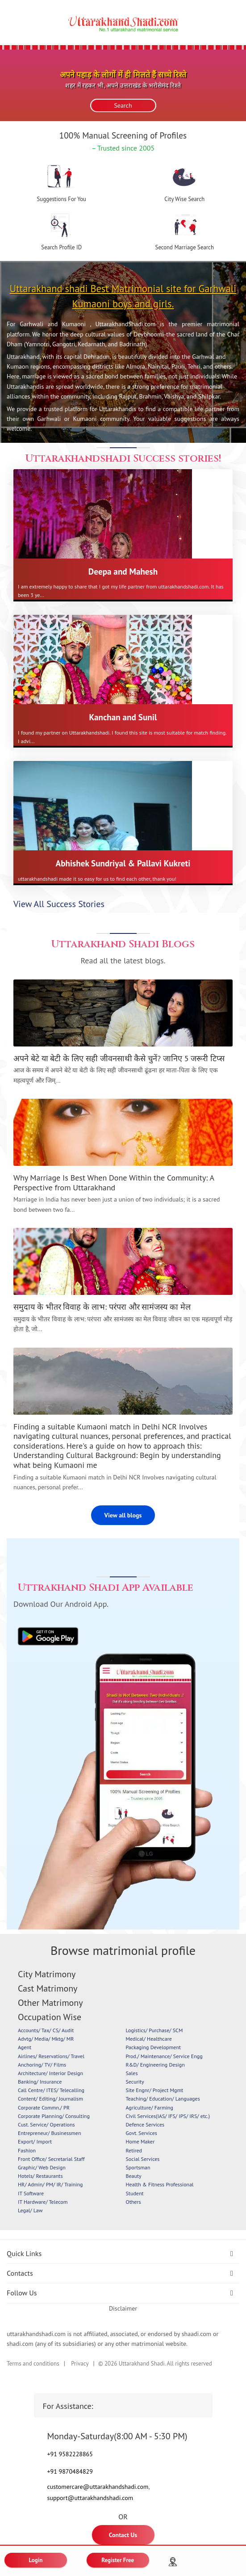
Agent (24, 2047)
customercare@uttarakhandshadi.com (98, 2487)
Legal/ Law (30, 2210)
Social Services (143, 2159)
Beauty (134, 2176)
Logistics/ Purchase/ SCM (154, 2030)
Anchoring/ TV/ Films (42, 2064)
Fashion (27, 2150)
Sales (132, 2073)
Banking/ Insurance (40, 2081)
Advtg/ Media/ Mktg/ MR (46, 2038)
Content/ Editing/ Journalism (50, 2098)
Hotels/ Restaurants (40, 2176)
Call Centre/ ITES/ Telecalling (51, 2090)
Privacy (79, 2363)
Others (133, 2201)
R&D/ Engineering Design (155, 2064)
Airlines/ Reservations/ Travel (51, 2056)
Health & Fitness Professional (160, 2184)
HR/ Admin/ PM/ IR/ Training (50, 2184)
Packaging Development (153, 2047)
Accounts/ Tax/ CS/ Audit (46, 2030)
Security (135, 2081)
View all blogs (123, 1515)
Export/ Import (35, 2141)
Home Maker (140, 2141)
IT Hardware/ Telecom (42, 2201)
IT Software (31, 2193)
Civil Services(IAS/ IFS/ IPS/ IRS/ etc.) (168, 2116)
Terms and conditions (33, 2363)
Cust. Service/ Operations (46, 2124)
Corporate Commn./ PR (44, 2107)
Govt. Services (141, 2133)
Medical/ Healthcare (149, 2038)
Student (135, 2193)
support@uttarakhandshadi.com (90, 2498)
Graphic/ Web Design (42, 2167)
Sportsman (138, 2167)
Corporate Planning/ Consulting (54, 2116)
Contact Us (123, 2535)
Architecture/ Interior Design (50, 2073)
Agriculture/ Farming (149, 2107)
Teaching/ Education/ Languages (163, 2098)
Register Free (117, 2560)
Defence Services (145, 2124)
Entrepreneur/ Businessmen (49, 2133)
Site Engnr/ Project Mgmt (154, 2090)
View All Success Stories (58, 904)
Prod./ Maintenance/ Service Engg (164, 2056)
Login (36, 2560)
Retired (134, 2150)
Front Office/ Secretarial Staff (51, 2159)
